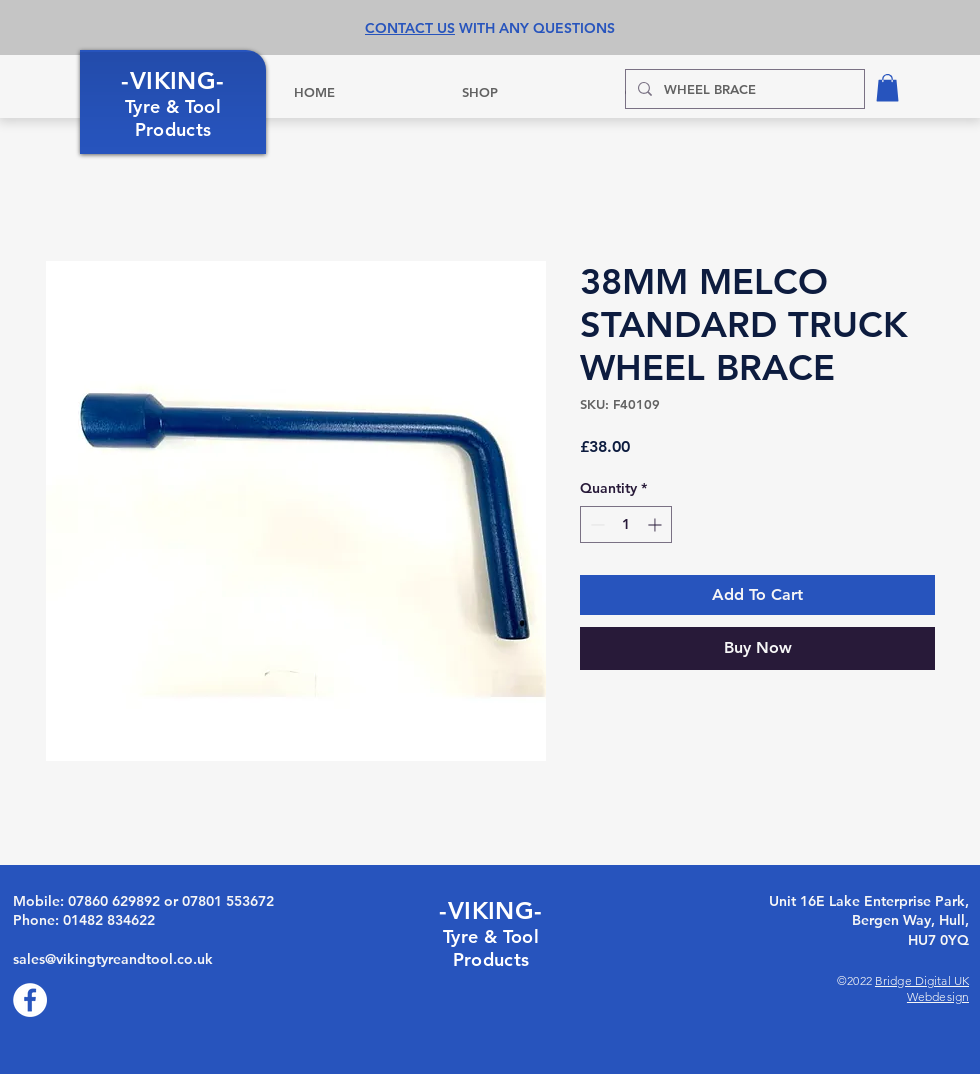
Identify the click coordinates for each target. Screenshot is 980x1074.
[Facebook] (30, 1000)
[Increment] (656, 524)
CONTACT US (410, 28)
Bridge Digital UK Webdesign (922, 988)
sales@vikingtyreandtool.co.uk (113, 959)
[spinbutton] (626, 524)
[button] (887, 87)
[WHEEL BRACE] (743, 89)
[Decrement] (595, 524)
